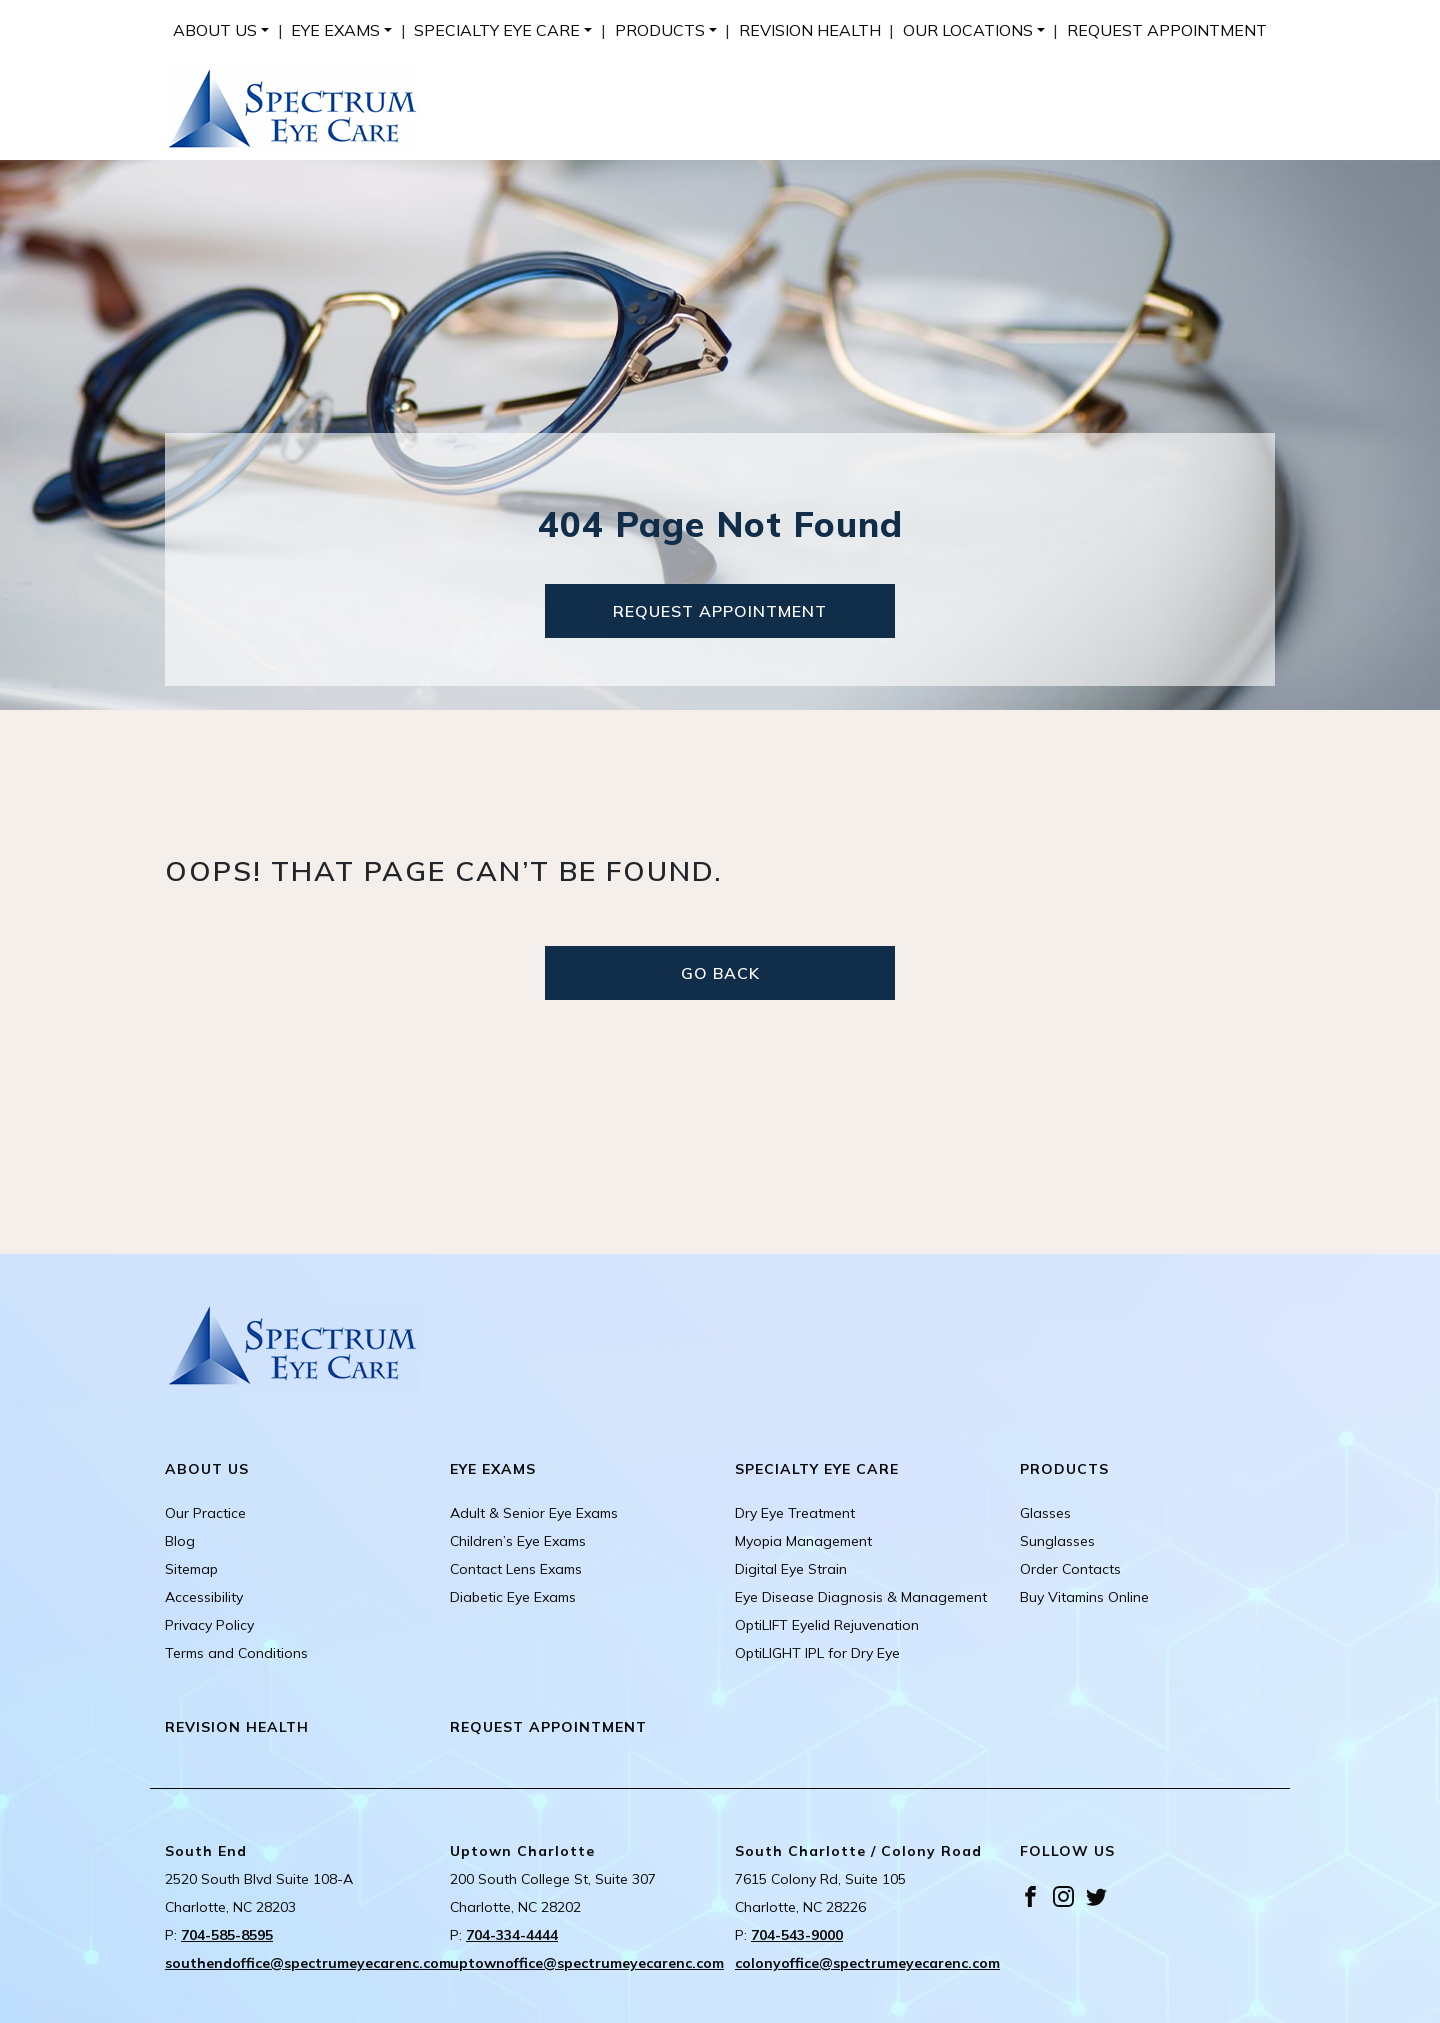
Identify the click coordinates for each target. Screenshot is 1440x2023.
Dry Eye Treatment (795, 1513)
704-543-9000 (797, 1935)
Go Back (720, 973)
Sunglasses (1057, 1541)
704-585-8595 (227, 1935)
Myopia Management (803, 1541)
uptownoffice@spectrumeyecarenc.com (587, 1963)
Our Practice (205, 1513)
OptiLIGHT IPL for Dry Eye (817, 1653)
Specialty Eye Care (497, 30)
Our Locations (968, 30)
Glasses (1045, 1513)
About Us (215, 30)
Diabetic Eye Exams (513, 1597)
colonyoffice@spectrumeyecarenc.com (867, 1963)
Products (660, 30)
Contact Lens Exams (516, 1569)
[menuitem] (221, 30)
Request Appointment (1167, 30)
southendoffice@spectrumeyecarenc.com (308, 1963)
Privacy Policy (209, 1625)
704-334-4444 (512, 1935)
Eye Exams (335, 30)
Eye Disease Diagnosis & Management (861, 1597)
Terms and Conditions (236, 1653)
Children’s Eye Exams (518, 1541)
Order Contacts (1070, 1569)
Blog (180, 1541)
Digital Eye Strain (791, 1569)
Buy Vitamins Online (1084, 1597)
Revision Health (810, 30)
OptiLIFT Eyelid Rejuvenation (827, 1625)
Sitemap (191, 1569)
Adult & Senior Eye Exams (534, 1513)
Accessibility (204, 1597)
